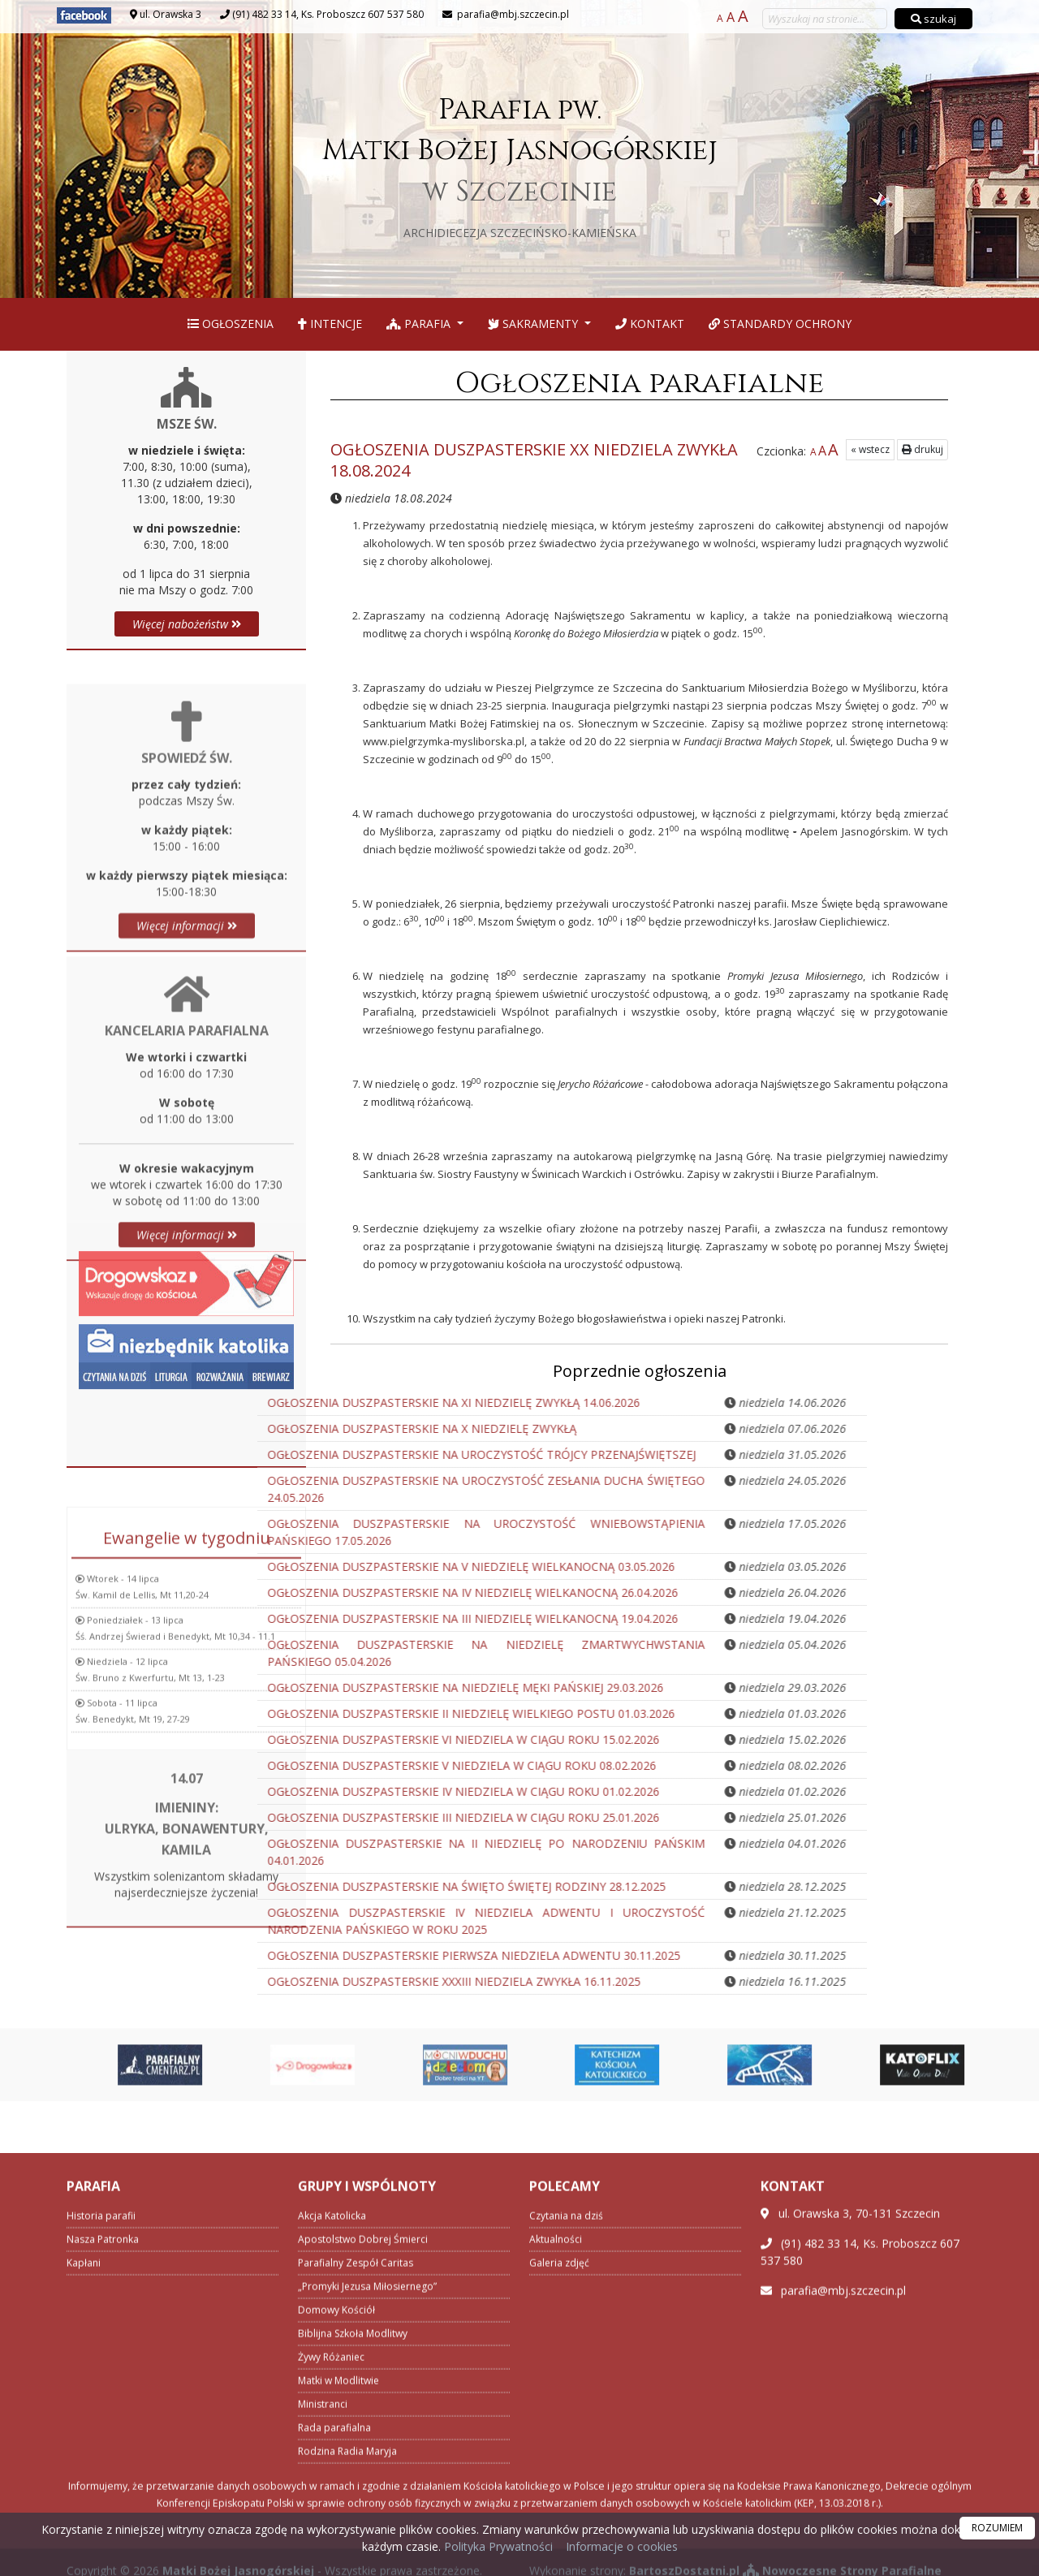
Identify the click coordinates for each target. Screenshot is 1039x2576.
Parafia (420, 323)
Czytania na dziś (566, 2476)
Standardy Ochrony (780, 323)
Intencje (330, 323)
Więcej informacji (186, 1070)
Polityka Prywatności (497, 2546)
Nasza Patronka (103, 2500)
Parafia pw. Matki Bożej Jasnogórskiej (520, 165)
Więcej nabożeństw (186, 624)
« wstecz (870, 449)
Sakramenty (534, 323)
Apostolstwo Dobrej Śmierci (363, 2500)
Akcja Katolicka (332, 2476)
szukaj (933, 18)
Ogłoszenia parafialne (639, 383)
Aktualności (555, 2500)
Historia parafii (101, 2476)
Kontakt (649, 323)
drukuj (922, 449)
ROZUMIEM (997, 2528)
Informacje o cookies (622, 2546)
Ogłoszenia (231, 323)
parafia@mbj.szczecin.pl (512, 14)
